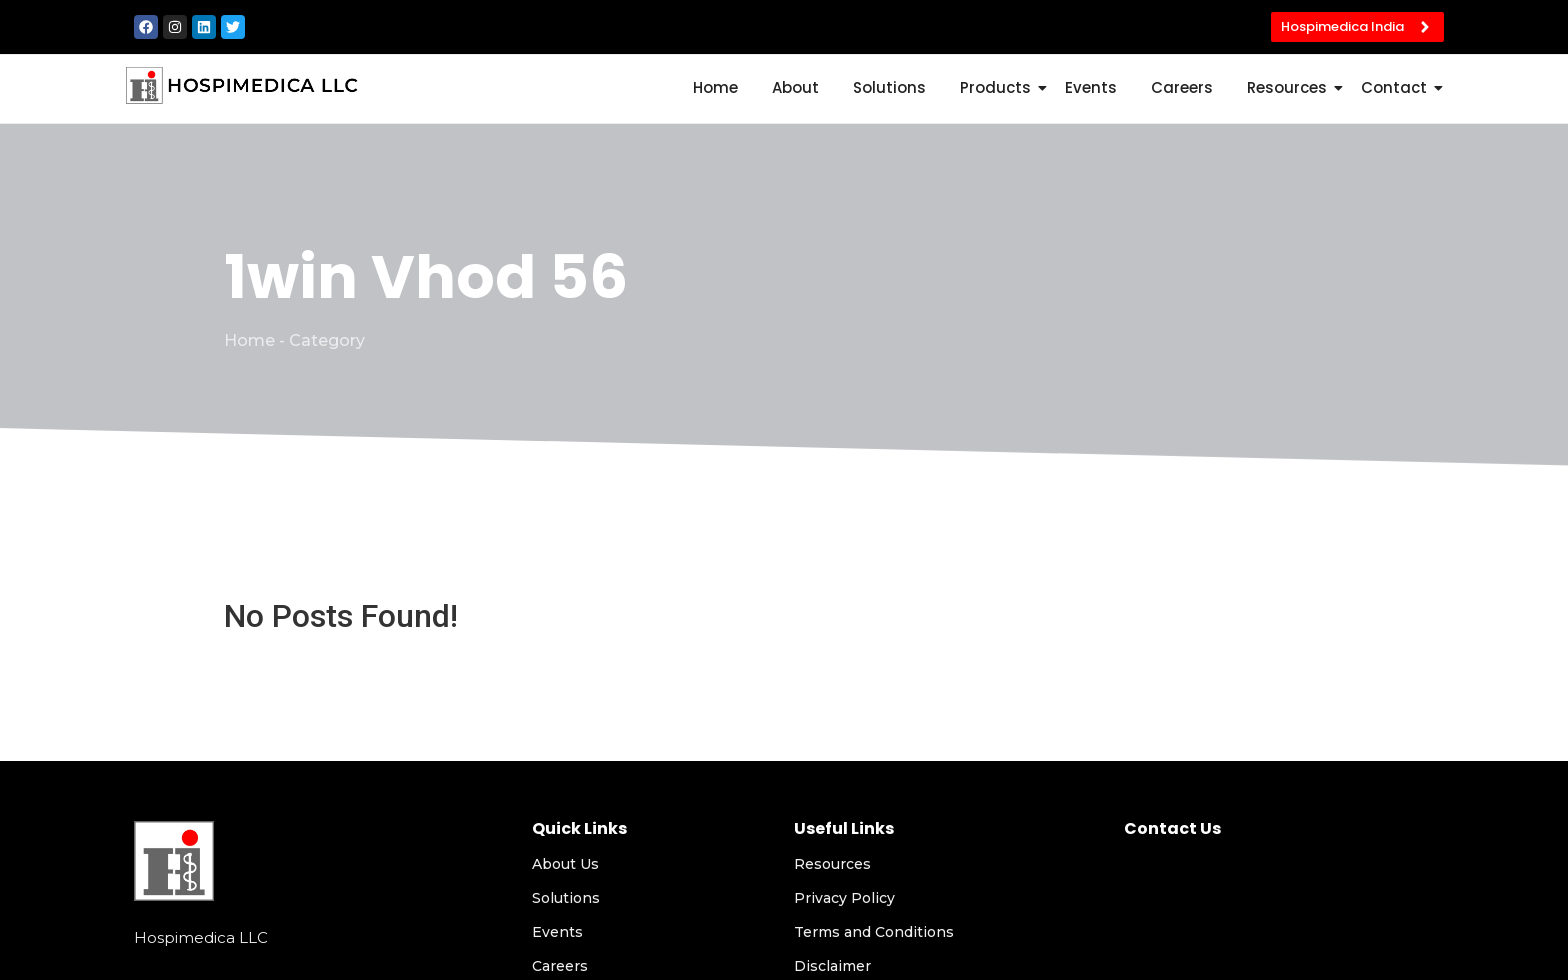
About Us (565, 864)
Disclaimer (832, 966)
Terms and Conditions (874, 932)
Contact (1397, 87)
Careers (1182, 87)
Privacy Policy (844, 898)
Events (1091, 87)
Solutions (889, 87)
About (795, 87)
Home (715, 87)
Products (999, 87)
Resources (1290, 87)
